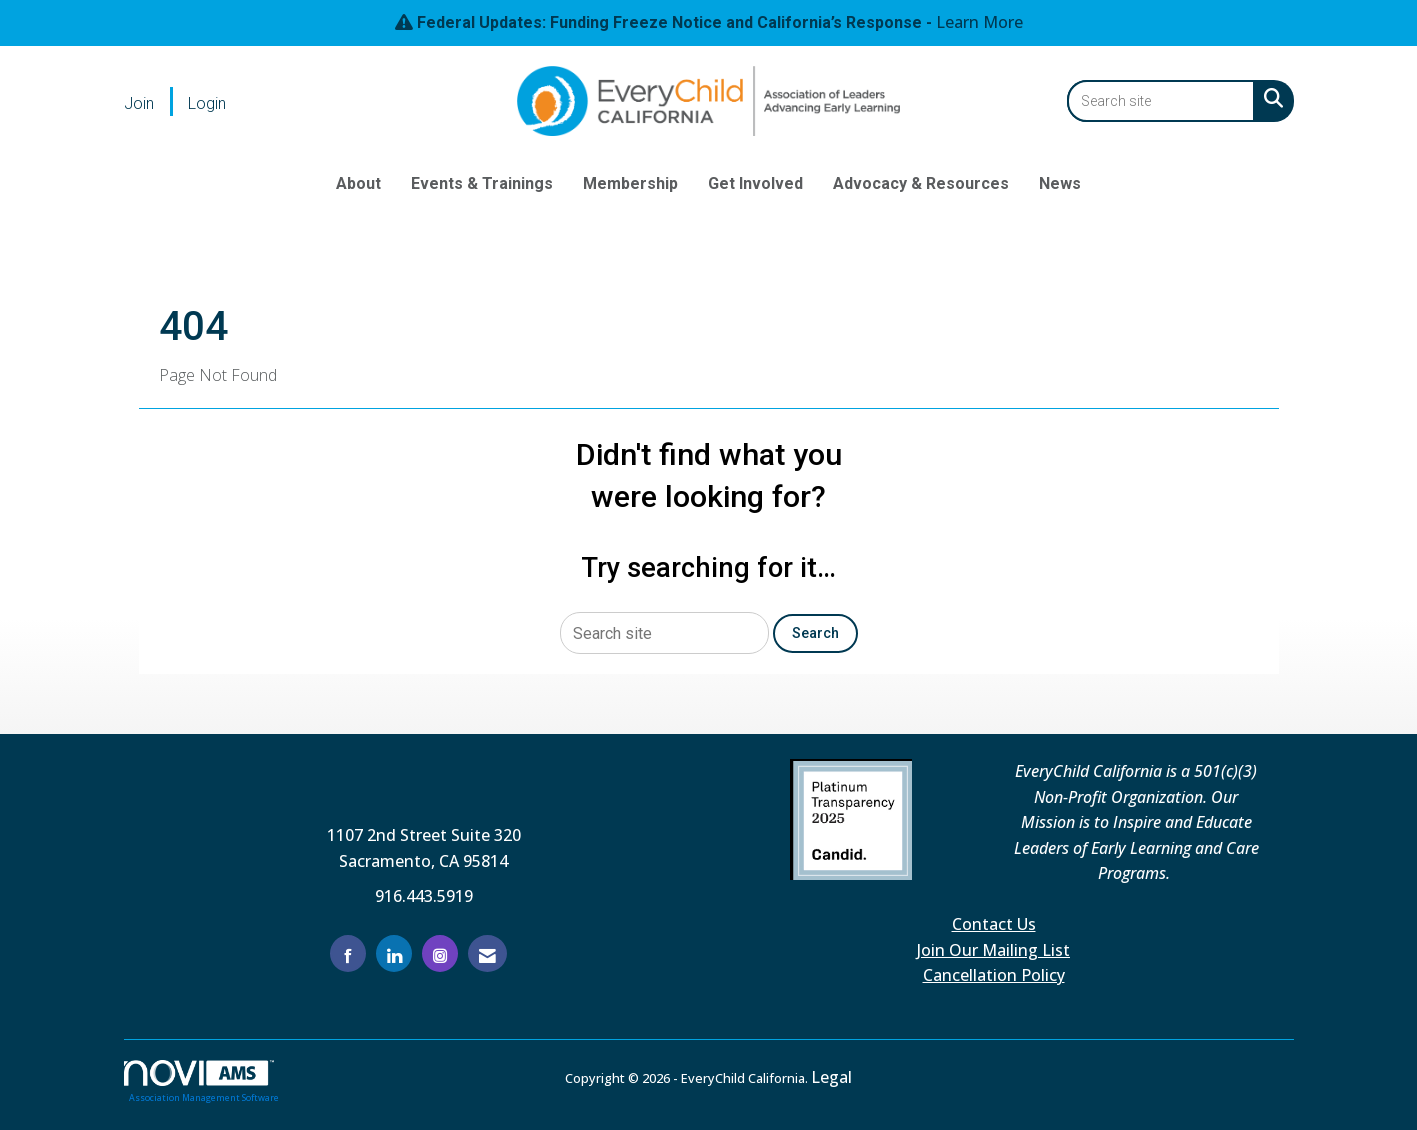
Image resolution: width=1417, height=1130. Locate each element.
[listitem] (154, 103)
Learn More (979, 22)
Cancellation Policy (994, 975)
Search (815, 633)
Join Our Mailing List (993, 950)
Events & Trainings (482, 183)
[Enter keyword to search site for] (1161, 101)
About (358, 183)
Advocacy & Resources (921, 183)
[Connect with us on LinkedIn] (394, 953)
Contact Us (994, 924)
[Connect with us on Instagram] (440, 953)
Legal (831, 1077)
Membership (630, 183)
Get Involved (755, 183)
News (1060, 183)
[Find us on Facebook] (348, 953)
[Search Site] (1269, 98)
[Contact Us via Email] (487, 953)
